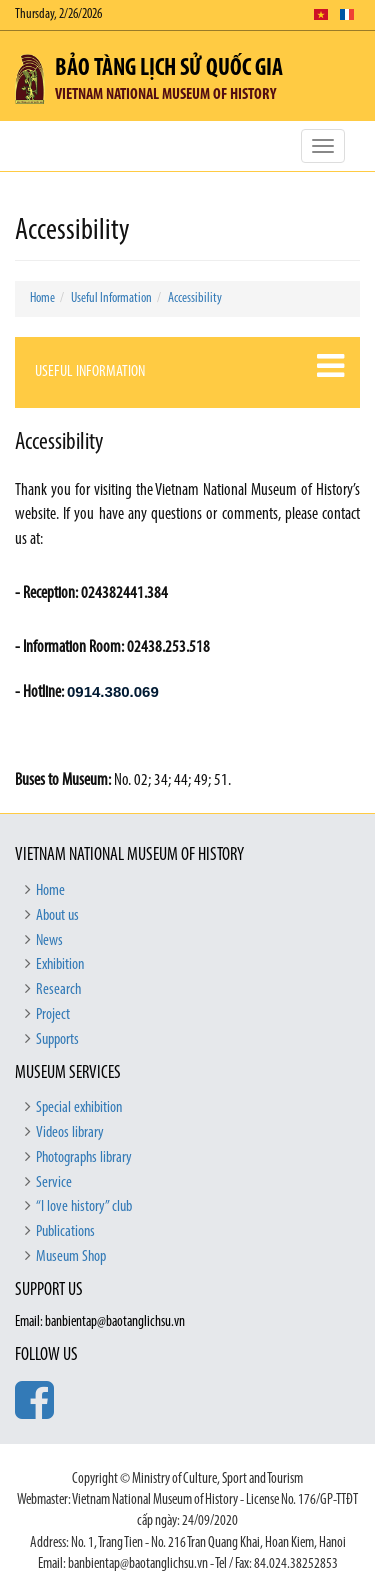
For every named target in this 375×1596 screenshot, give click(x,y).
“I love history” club (84, 1207)
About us (57, 916)
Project (53, 1015)
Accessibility (195, 298)
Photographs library (84, 1158)
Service (54, 1183)
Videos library (70, 1133)
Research (58, 990)
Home (42, 298)
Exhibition (60, 965)
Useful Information (111, 298)
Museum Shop (71, 1257)
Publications (65, 1232)
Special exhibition (79, 1108)
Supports (57, 1040)
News (49, 941)
